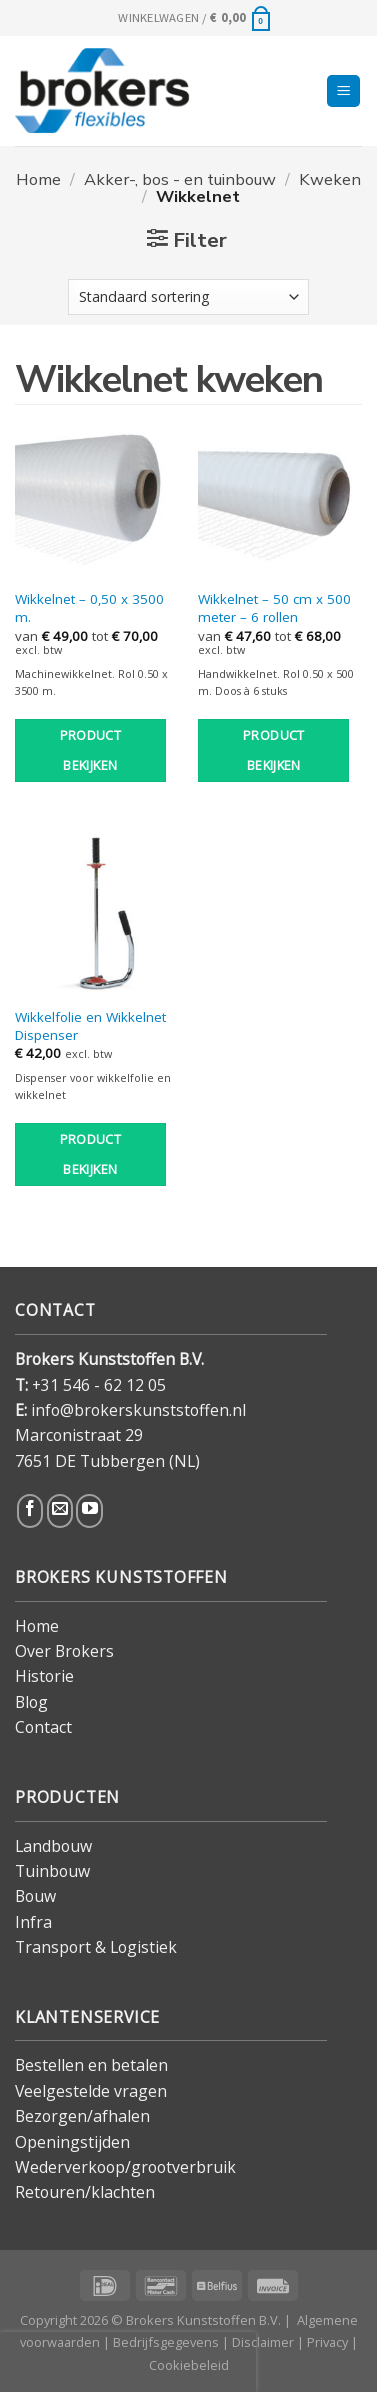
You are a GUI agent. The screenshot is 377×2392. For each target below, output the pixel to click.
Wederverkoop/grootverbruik (125, 2167)
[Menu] (343, 91)
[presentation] (128, 2362)
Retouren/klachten (85, 2192)
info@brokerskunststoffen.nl (138, 1410)
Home (38, 179)
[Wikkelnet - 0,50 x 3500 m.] (97, 497)
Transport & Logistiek (96, 1947)
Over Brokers (64, 1651)
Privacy (327, 2342)
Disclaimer (263, 2342)
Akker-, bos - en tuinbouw (180, 179)
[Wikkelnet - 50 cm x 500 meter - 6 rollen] (280, 497)
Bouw (35, 1896)
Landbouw (53, 1846)
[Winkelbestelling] (189, 297)
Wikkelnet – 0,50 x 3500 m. (89, 608)
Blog (31, 1702)
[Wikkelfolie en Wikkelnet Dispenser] (97, 915)
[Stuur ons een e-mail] (60, 1510)
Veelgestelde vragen (91, 2091)
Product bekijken (91, 750)
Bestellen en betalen (91, 2065)
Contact (43, 1727)
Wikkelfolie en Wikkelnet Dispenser (90, 1026)
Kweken (330, 179)
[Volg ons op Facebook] (30, 1510)
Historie (44, 1676)
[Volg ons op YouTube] (89, 1510)
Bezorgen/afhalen (82, 2116)
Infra (33, 1922)
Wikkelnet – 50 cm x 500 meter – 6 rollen (274, 608)
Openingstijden (72, 2142)
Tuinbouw (52, 1871)
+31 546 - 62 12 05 (99, 1385)
